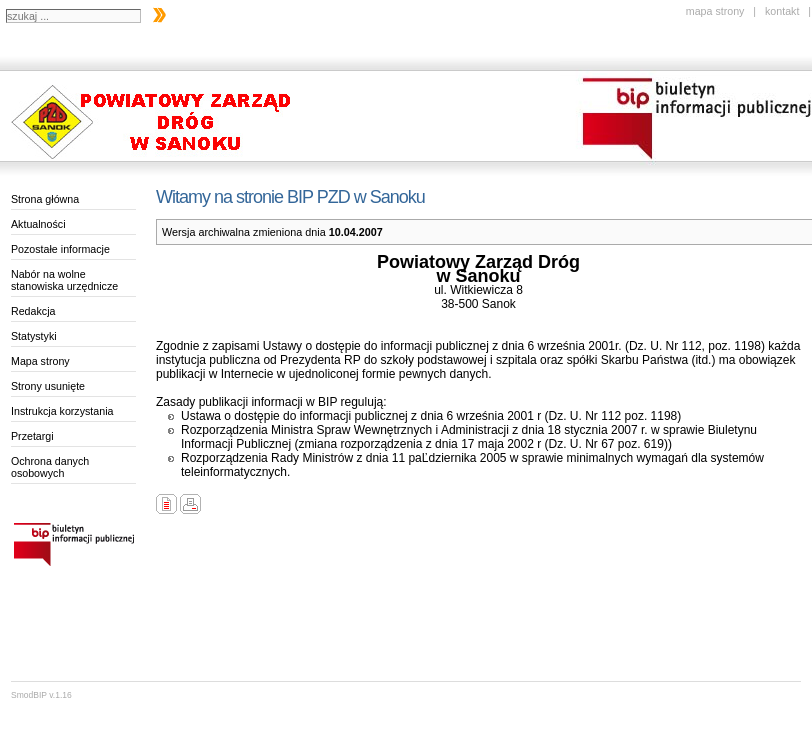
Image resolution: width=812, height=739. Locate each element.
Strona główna (45, 199)
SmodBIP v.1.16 (41, 695)
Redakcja (33, 311)
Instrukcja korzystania (62, 411)
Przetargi (32, 436)
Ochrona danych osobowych (50, 467)
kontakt (782, 11)
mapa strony (715, 11)
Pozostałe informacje (60, 249)
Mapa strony (40, 361)
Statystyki (34, 336)
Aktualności (38, 224)
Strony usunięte (48, 386)
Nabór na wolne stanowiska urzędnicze (64, 280)
